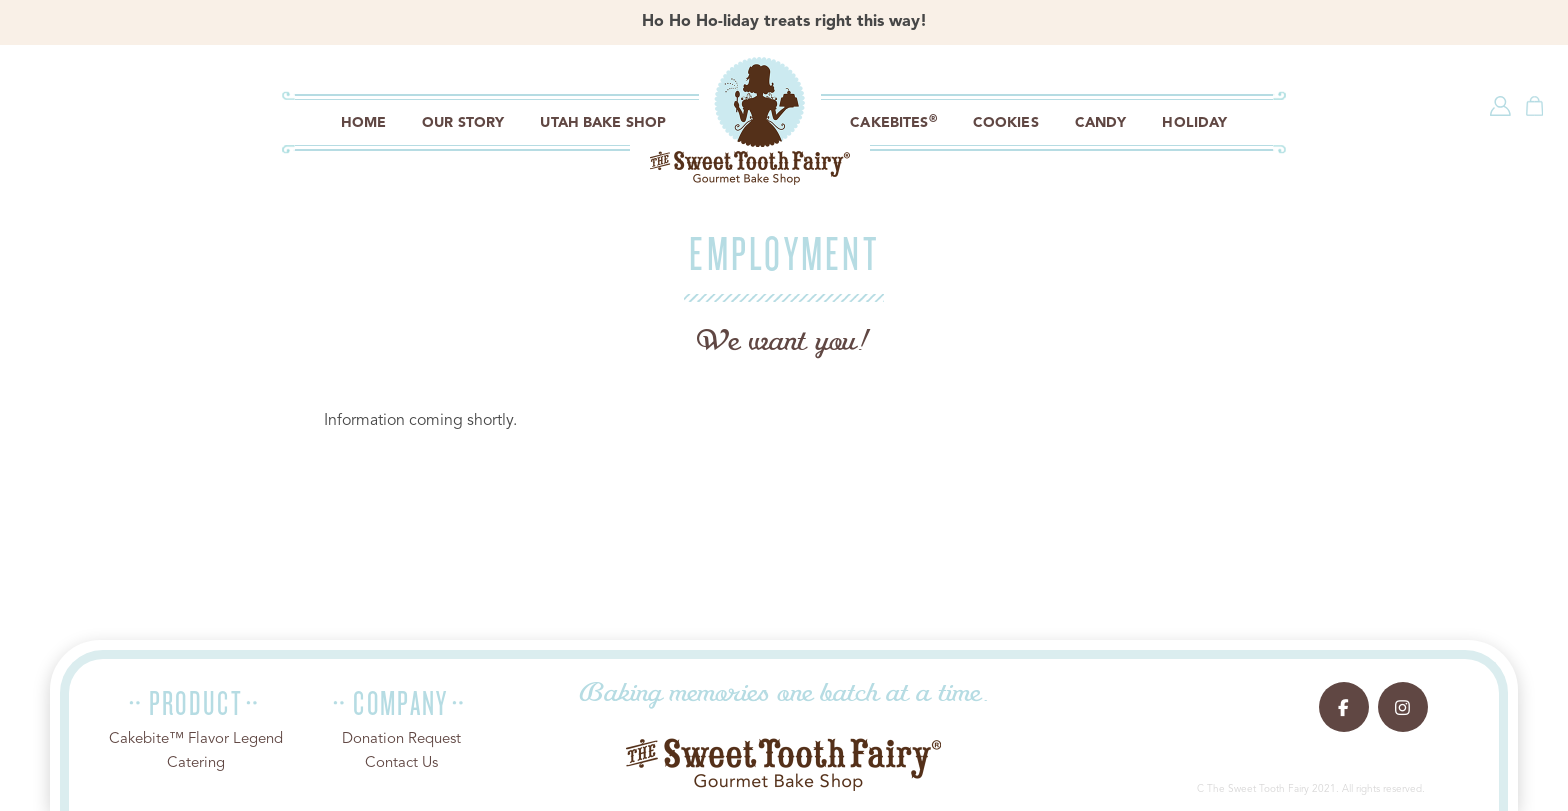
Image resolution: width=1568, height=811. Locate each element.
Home (364, 123)
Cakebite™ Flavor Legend (196, 739)
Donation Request (401, 739)
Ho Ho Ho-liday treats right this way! (784, 22)
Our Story (463, 123)
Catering (196, 763)
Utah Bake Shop (603, 123)
